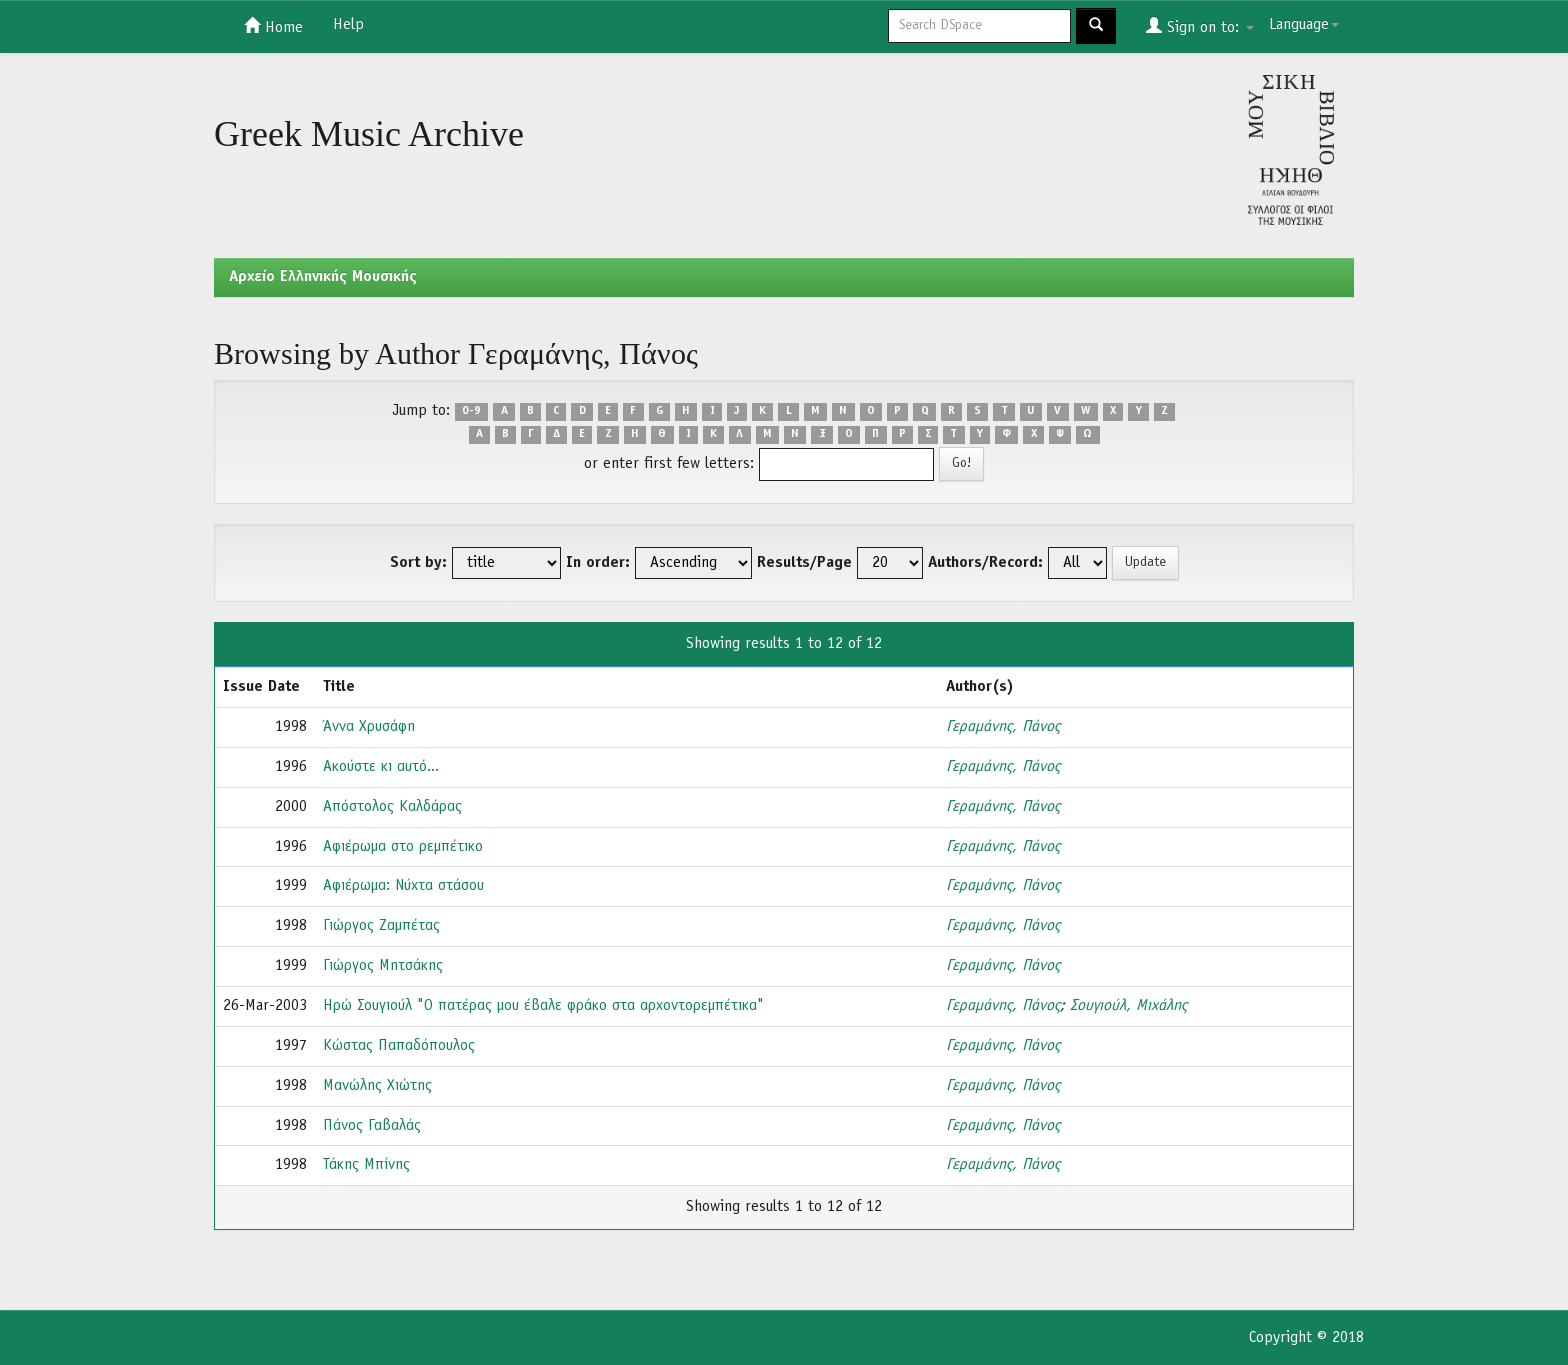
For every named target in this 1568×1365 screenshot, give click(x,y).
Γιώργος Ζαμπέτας (381, 926)
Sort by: (418, 563)
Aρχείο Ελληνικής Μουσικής (323, 277)
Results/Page (804, 563)
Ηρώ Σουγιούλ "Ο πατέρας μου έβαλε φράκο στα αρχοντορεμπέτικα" (543, 1006)
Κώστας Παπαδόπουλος (399, 1046)
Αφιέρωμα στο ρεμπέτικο (403, 847)
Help (348, 25)
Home (273, 26)
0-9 (471, 412)
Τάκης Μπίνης (366, 1165)
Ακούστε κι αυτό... (381, 767)
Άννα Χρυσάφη (369, 727)
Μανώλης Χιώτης (377, 1086)
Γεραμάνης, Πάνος (1003, 727)
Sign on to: (1200, 26)
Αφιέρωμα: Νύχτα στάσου (403, 886)
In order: (598, 563)
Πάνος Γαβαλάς (372, 1126)
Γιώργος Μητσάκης (383, 966)
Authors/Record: (985, 563)
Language (1304, 25)
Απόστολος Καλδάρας (392, 807)
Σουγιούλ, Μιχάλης (1128, 1006)
